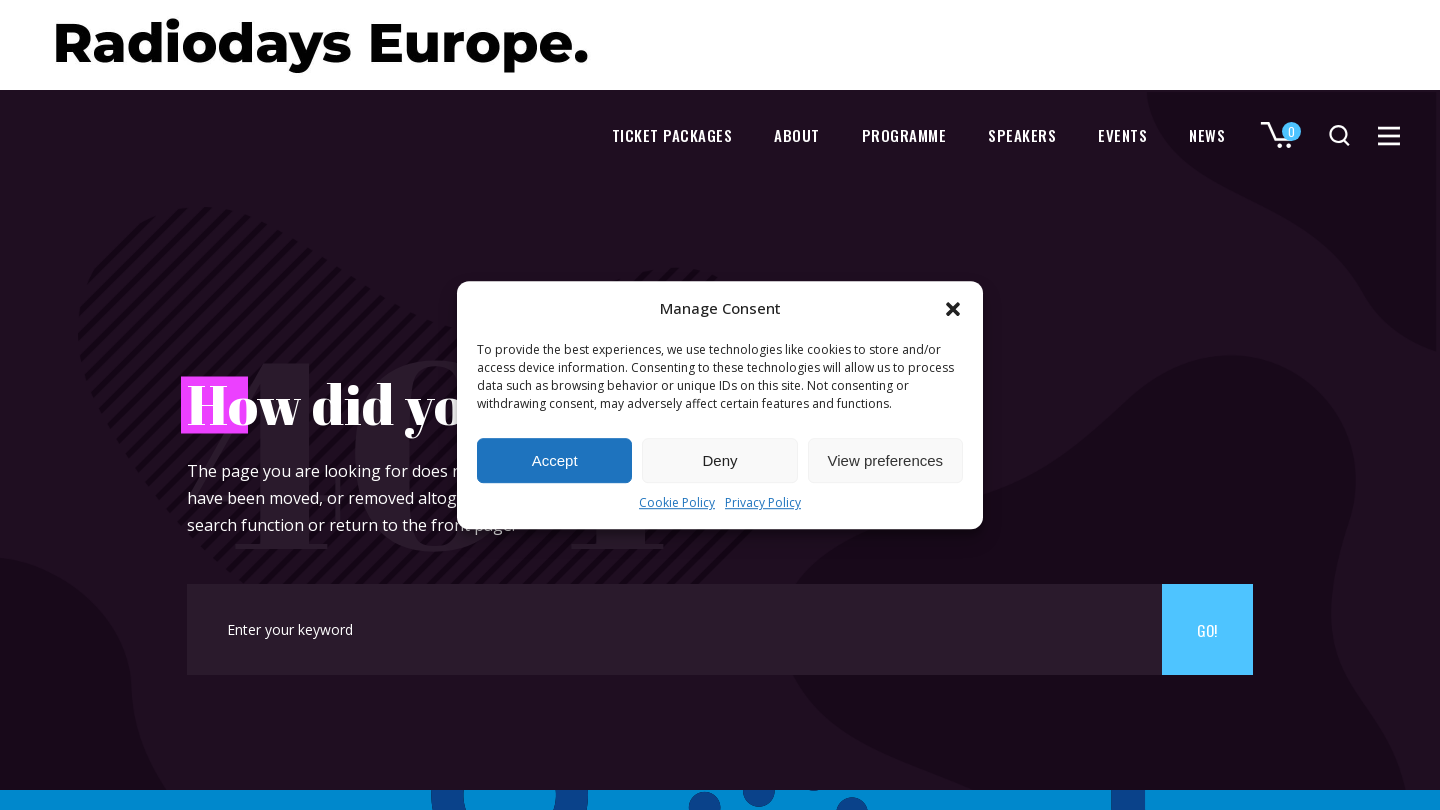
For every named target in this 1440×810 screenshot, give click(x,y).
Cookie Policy (677, 503)
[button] (953, 309)
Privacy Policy (763, 503)
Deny (719, 460)
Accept (555, 460)
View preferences (886, 460)
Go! (1207, 630)
